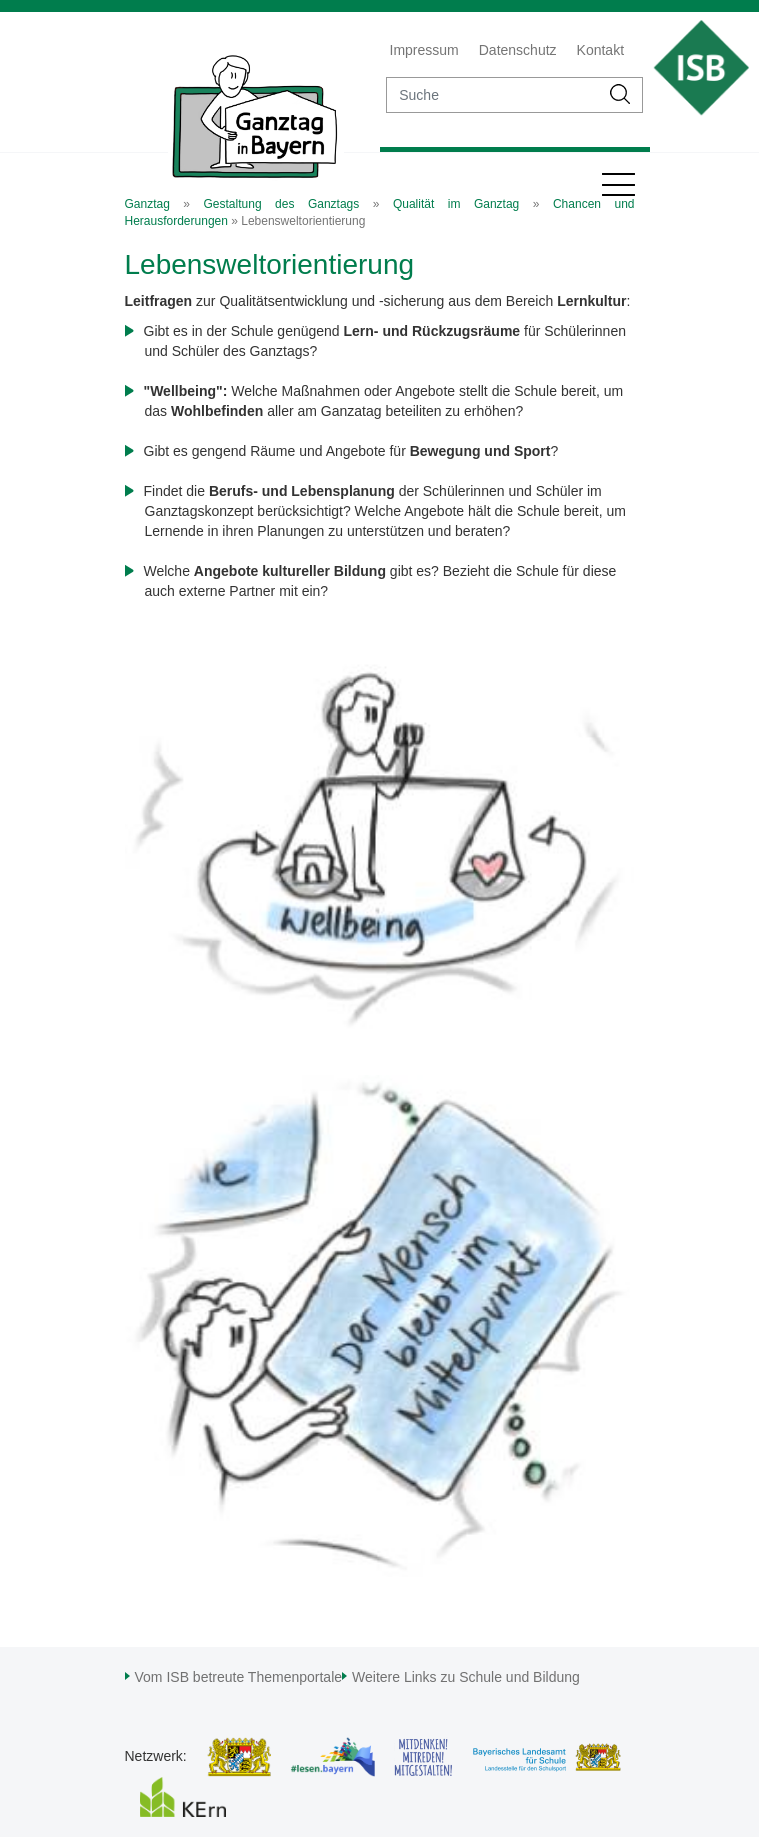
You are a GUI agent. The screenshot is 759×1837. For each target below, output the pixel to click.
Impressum (424, 50)
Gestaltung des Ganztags (282, 204)
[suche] (493, 95)
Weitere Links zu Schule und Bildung (466, 1677)
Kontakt (600, 50)
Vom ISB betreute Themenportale (239, 1677)
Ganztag (147, 204)
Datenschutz (518, 50)
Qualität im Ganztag (456, 204)
